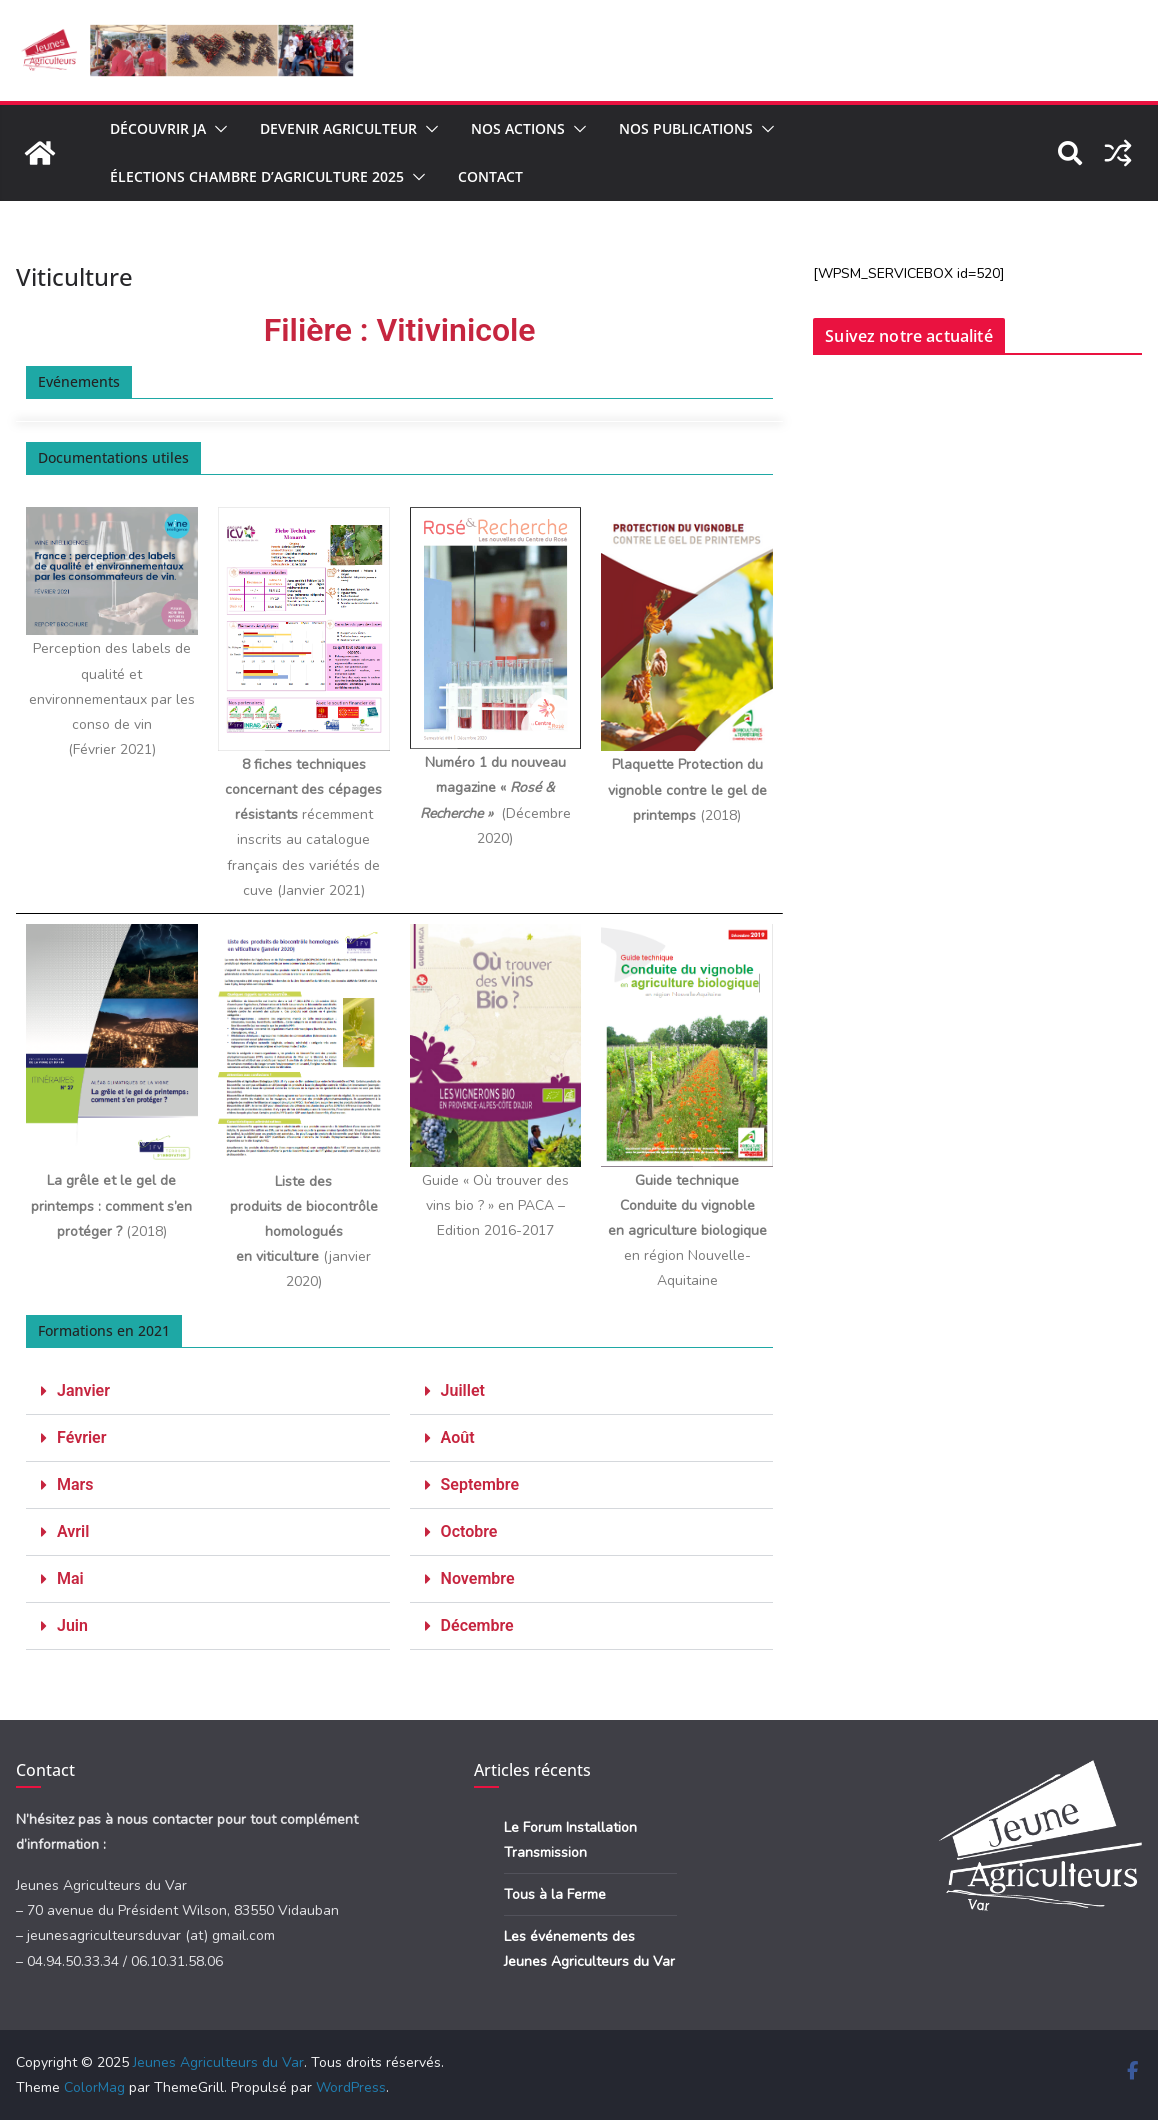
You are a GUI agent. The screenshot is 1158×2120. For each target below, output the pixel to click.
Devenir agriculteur (338, 128)
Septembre (480, 1484)
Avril (73, 1531)
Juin (72, 1625)
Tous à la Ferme (555, 1894)
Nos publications (686, 128)
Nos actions (518, 128)
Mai (70, 1578)
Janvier (83, 1390)
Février (81, 1437)
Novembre (478, 1578)
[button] (217, 129)
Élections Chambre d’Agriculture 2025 (257, 176)
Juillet (463, 1390)
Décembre (477, 1625)
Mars (75, 1484)
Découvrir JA (158, 128)
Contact (490, 176)
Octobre (469, 1531)
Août (458, 1437)
